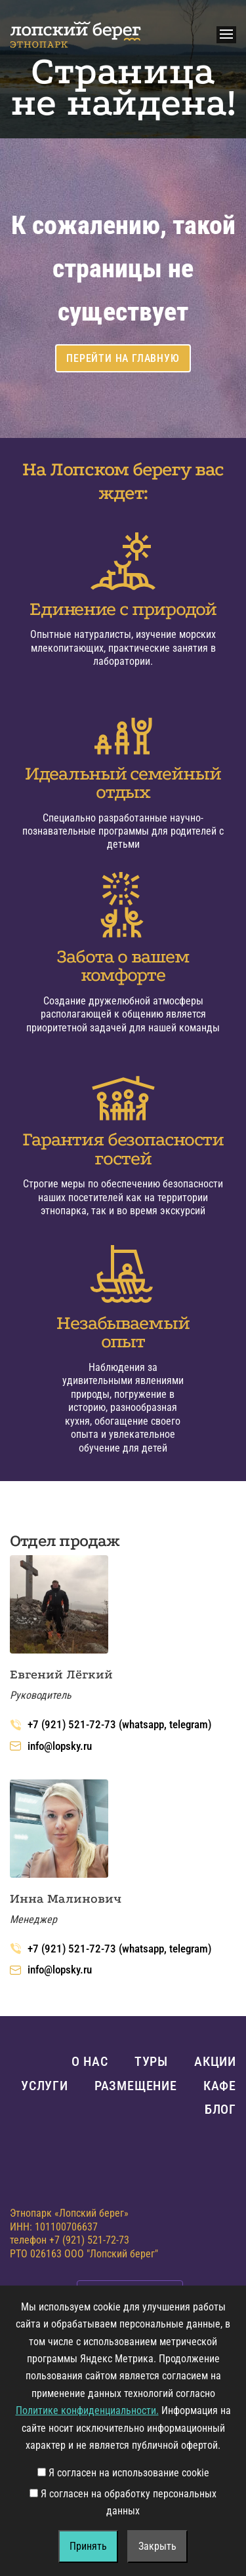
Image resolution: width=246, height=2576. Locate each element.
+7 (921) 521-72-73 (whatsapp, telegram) (110, 1724)
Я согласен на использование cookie (123, 2473)
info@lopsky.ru (51, 1746)
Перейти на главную (122, 358)
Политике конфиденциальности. (87, 2410)
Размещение (135, 2085)
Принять (88, 2546)
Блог (220, 2109)
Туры (151, 2061)
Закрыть (157, 2546)
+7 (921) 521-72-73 (89, 2240)
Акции (215, 2061)
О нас (90, 2061)
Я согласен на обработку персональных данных (123, 2502)
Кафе (219, 2085)
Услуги (44, 2085)
